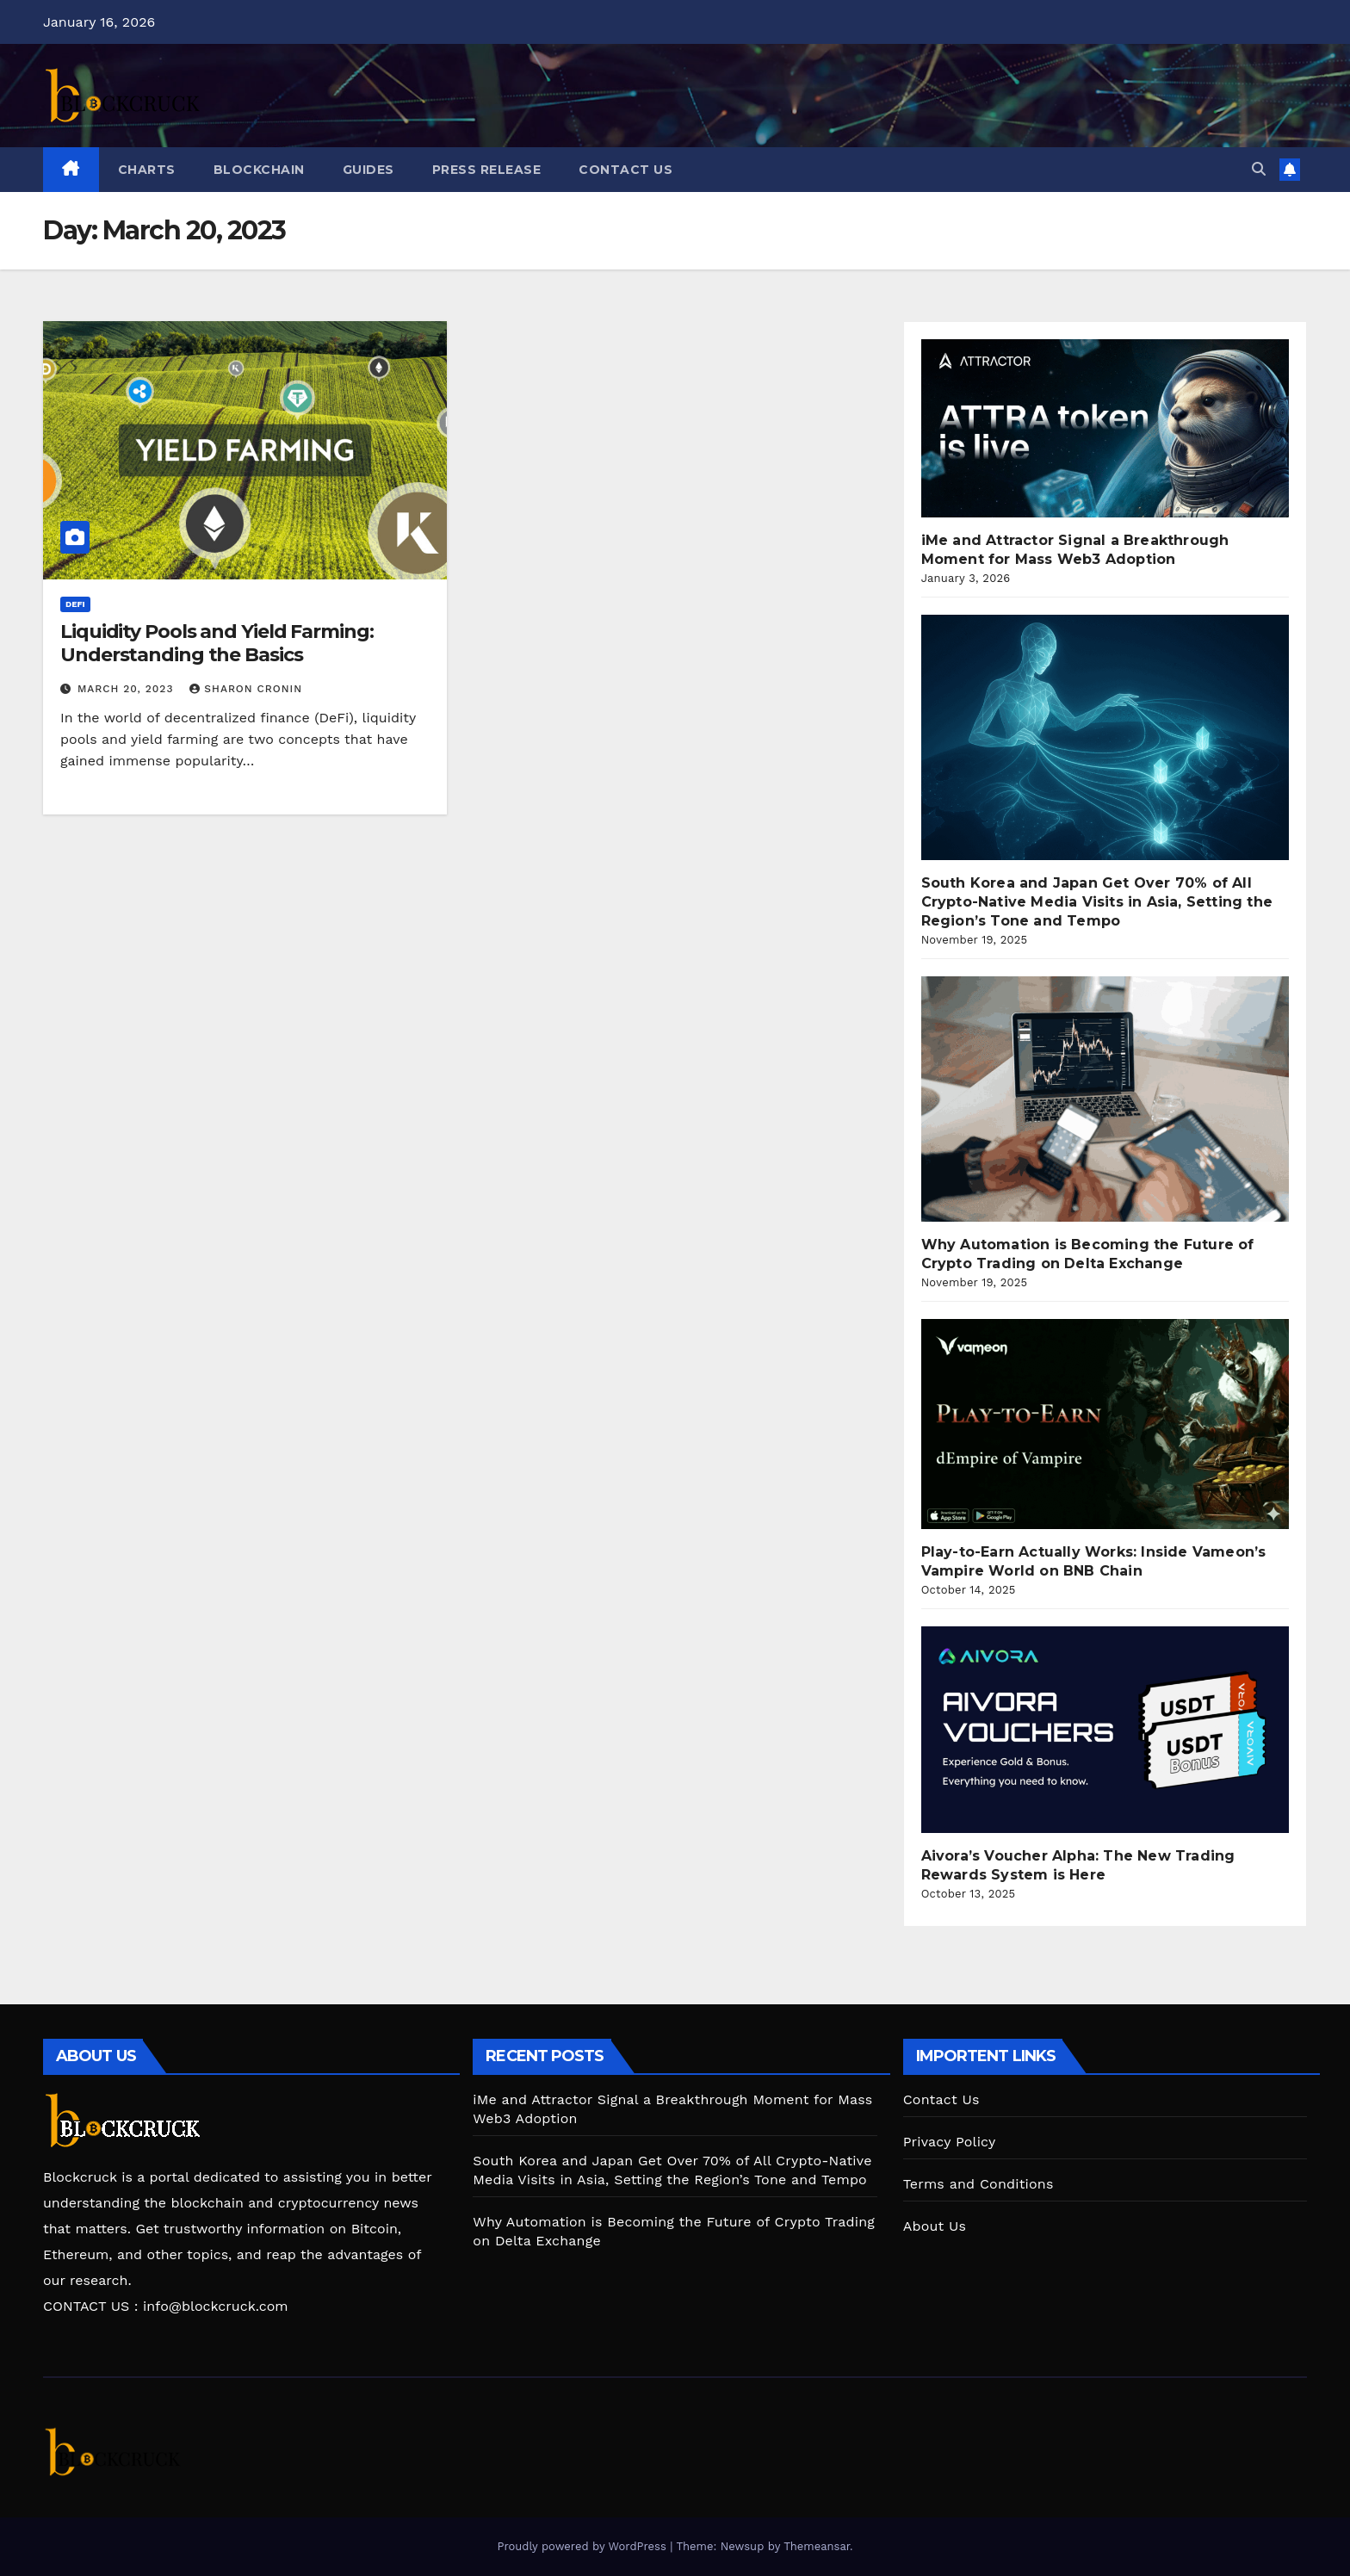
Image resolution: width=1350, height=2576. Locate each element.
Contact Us (625, 169)
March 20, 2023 (127, 689)
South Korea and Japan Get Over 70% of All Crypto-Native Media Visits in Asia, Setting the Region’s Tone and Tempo (1097, 902)
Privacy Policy (949, 2141)
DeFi (75, 604)
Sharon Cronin (245, 689)
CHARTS (147, 169)
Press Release (487, 169)
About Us (934, 2226)
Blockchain (259, 169)
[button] (1259, 169)
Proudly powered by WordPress (583, 2546)
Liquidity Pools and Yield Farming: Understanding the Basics (217, 643)
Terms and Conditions (978, 2184)
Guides (368, 169)
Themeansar (816, 2546)
